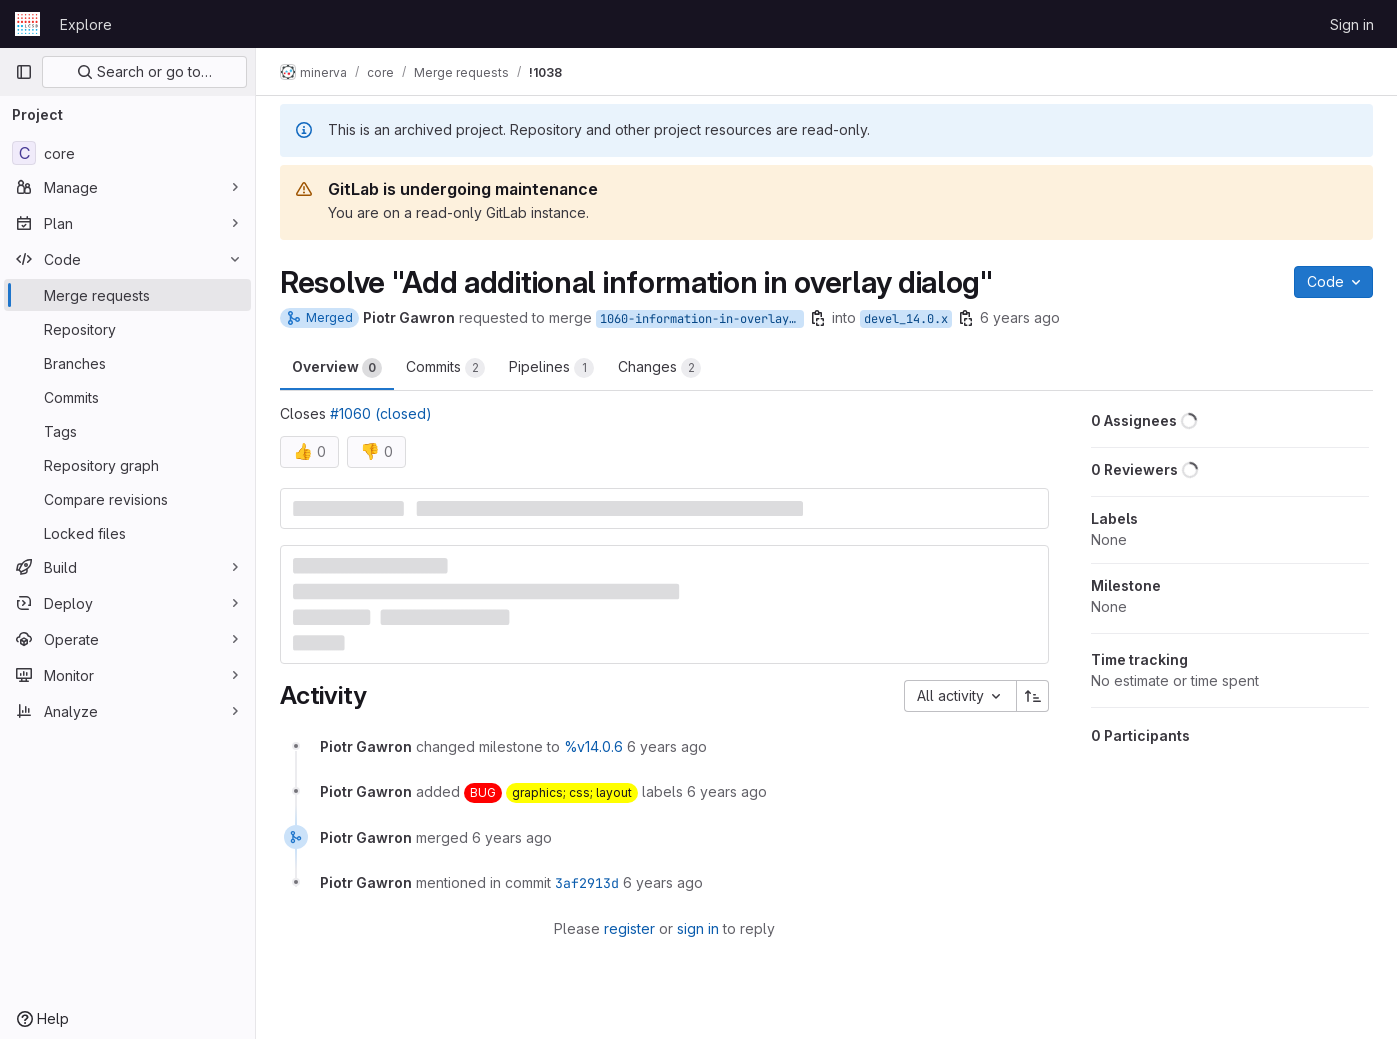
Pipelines (551, 368)
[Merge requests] (127, 295)
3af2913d (587, 883)
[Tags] (127, 431)
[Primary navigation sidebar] (24, 72)
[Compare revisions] (127, 499)
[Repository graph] (127, 465)
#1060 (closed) (381, 413)
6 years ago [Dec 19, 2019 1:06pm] (1020, 317)
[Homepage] (27, 24)
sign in (698, 928)
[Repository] (127, 329)
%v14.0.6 (593, 746)
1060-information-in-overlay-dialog (702, 319)
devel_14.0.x (906, 319)
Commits (445, 368)
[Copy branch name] (818, 318)
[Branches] (127, 363)
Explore (86, 24)
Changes (659, 368)
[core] (127, 153)
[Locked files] (127, 533)
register (629, 928)
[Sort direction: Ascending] (1033, 696)
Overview (337, 368)
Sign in (1352, 24)
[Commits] (127, 397)
